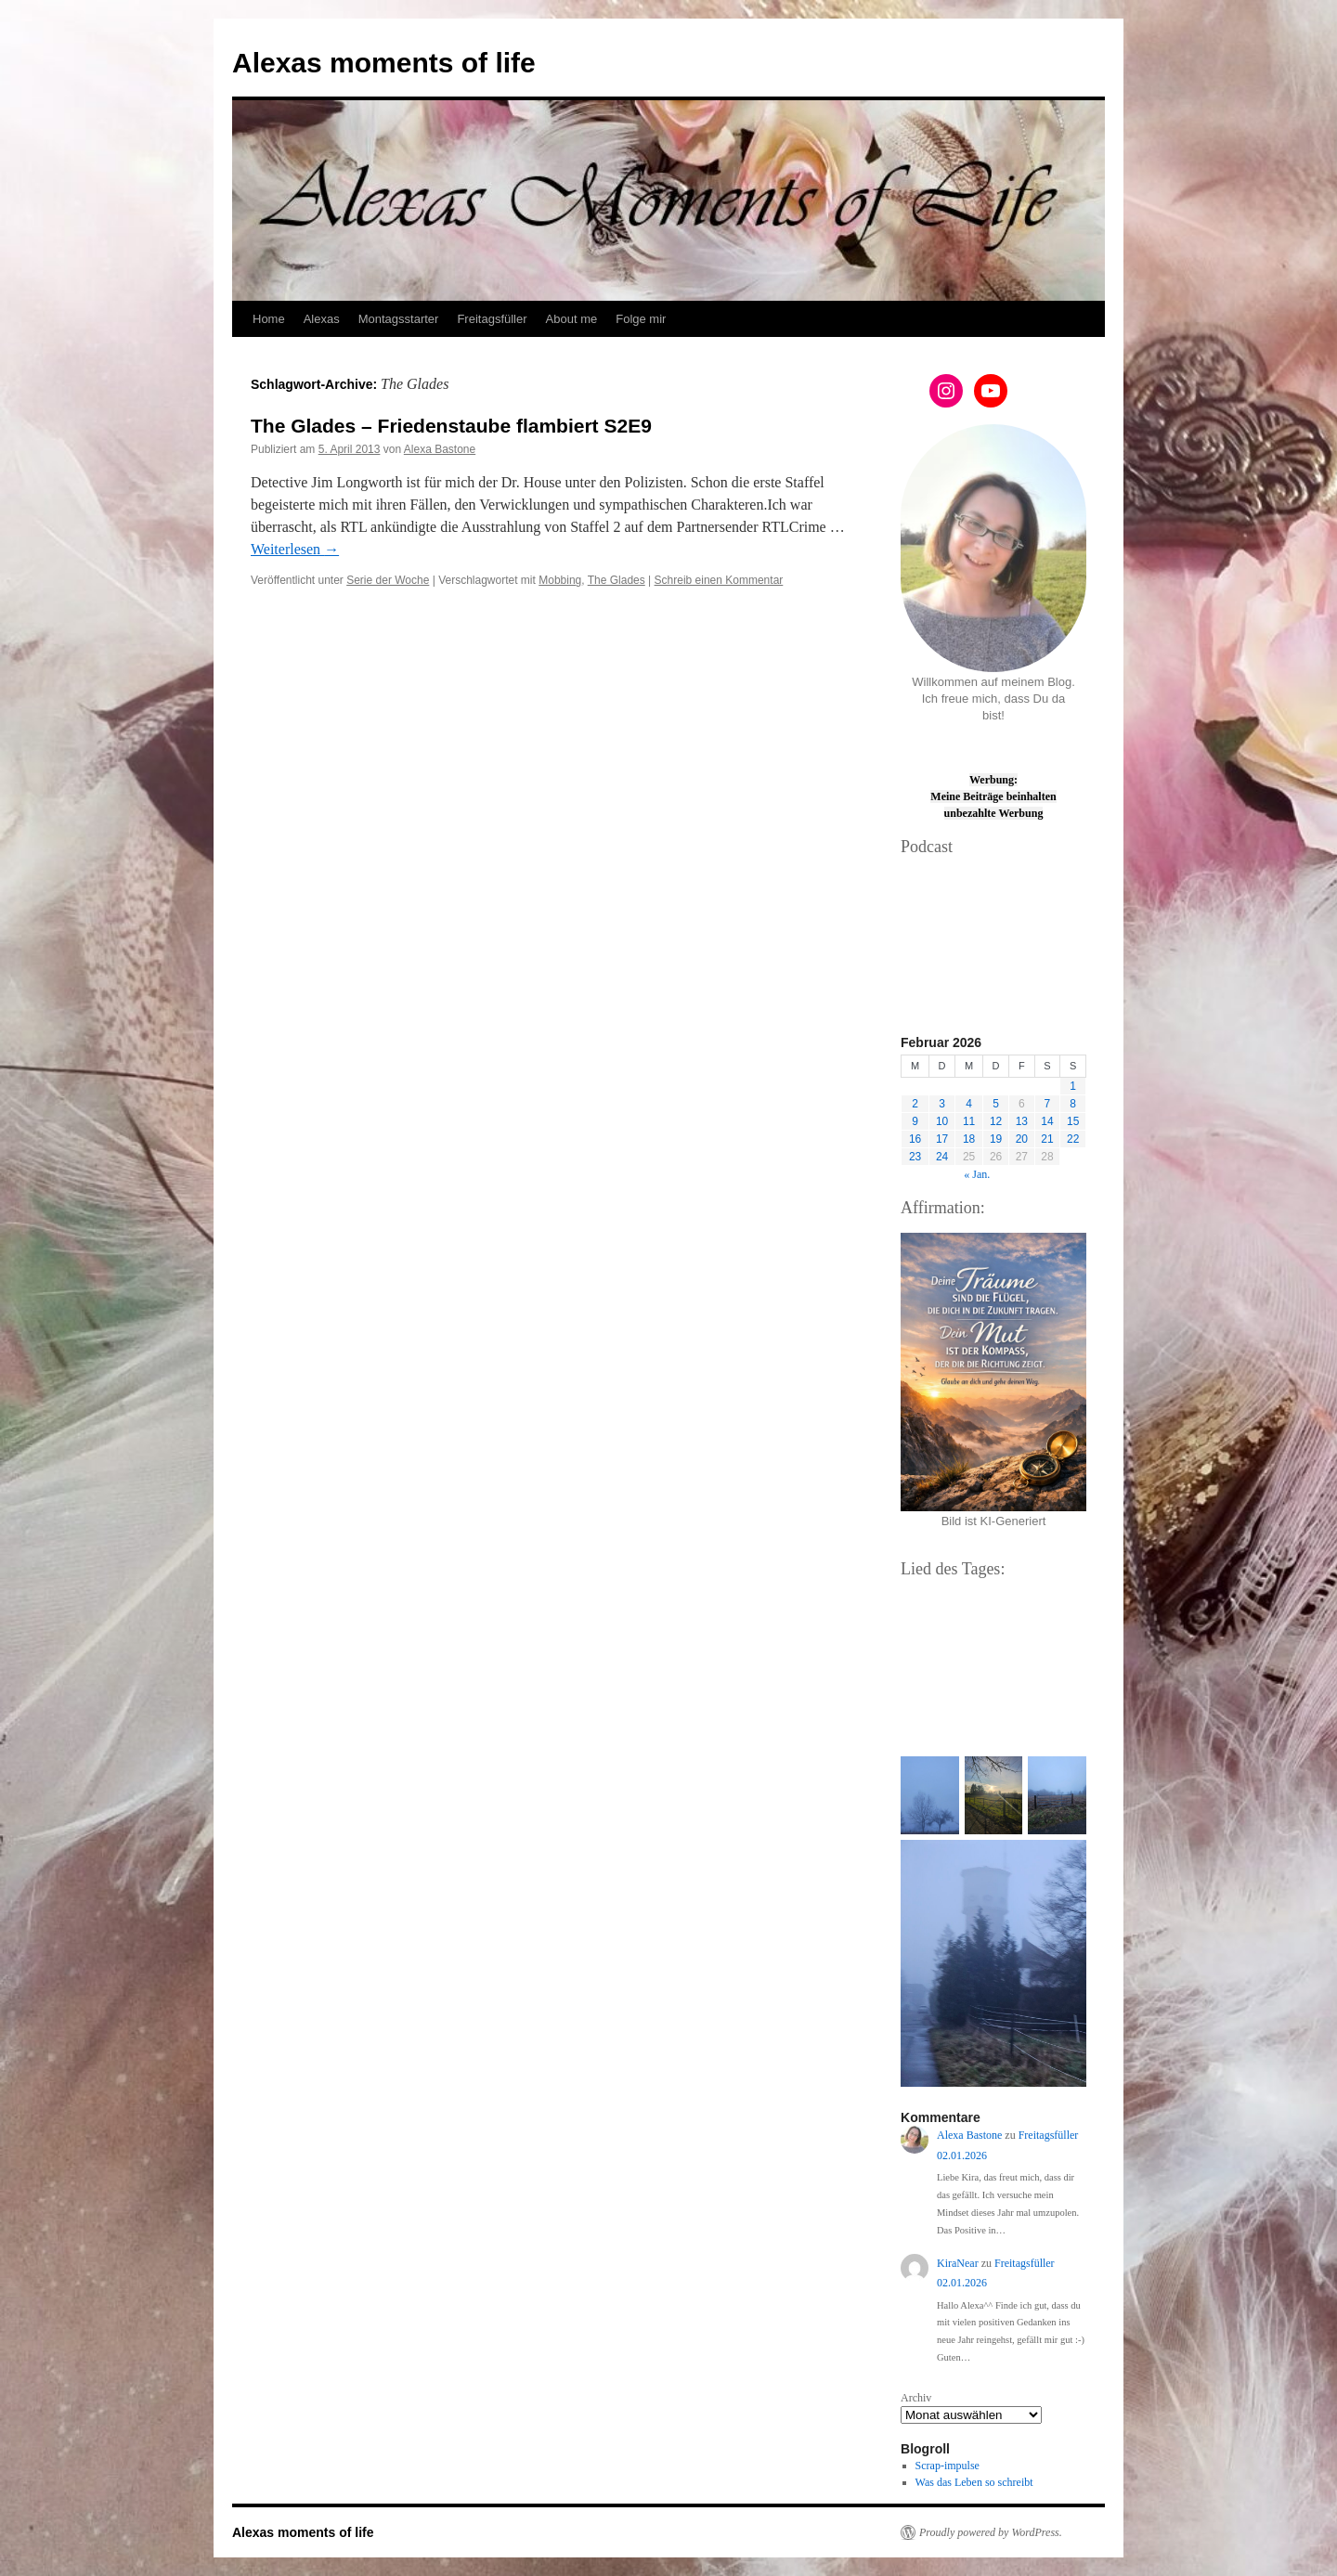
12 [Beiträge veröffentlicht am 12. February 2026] (996, 1121)
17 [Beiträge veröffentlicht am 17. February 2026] (942, 1139)
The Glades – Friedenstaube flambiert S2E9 (451, 425)
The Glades (616, 580)
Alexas (322, 319)
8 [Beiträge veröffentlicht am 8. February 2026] (1073, 1103)
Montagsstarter (398, 319)
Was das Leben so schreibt (974, 2482)
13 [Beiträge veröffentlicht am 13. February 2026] (1022, 1121)
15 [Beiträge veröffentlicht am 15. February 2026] (1073, 1121)
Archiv (916, 2397)
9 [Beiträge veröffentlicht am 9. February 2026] (915, 1121)
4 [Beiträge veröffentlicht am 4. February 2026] (969, 1103)
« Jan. (977, 1174)
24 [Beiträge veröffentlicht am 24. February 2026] (942, 1156)
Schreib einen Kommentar (719, 580)
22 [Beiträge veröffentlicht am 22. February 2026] (1073, 1139)
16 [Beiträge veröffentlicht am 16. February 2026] (915, 1139)
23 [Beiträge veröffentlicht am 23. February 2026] (915, 1156)
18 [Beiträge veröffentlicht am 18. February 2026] (969, 1139)
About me (572, 319)
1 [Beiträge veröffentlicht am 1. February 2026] (1073, 1086)
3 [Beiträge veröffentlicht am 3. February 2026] (942, 1103)
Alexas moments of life (384, 62)
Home (269, 319)
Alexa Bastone (439, 449)
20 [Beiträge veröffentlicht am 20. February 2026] (1022, 1139)
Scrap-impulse (947, 2465)
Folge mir (641, 319)
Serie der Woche (387, 580)
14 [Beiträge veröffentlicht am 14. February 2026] (1047, 1121)
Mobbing (560, 580)
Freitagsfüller (491, 319)
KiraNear (958, 2263)
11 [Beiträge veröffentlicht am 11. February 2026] (969, 1121)
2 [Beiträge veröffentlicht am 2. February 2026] (915, 1103)
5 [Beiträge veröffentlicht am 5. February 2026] (996, 1103)
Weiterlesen (295, 549)
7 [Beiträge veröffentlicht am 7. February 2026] (1048, 1103)
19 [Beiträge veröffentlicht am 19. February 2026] (996, 1139)
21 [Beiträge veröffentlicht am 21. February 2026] (1047, 1139)
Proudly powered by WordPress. (990, 2532)
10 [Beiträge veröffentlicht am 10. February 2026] (942, 1121)
